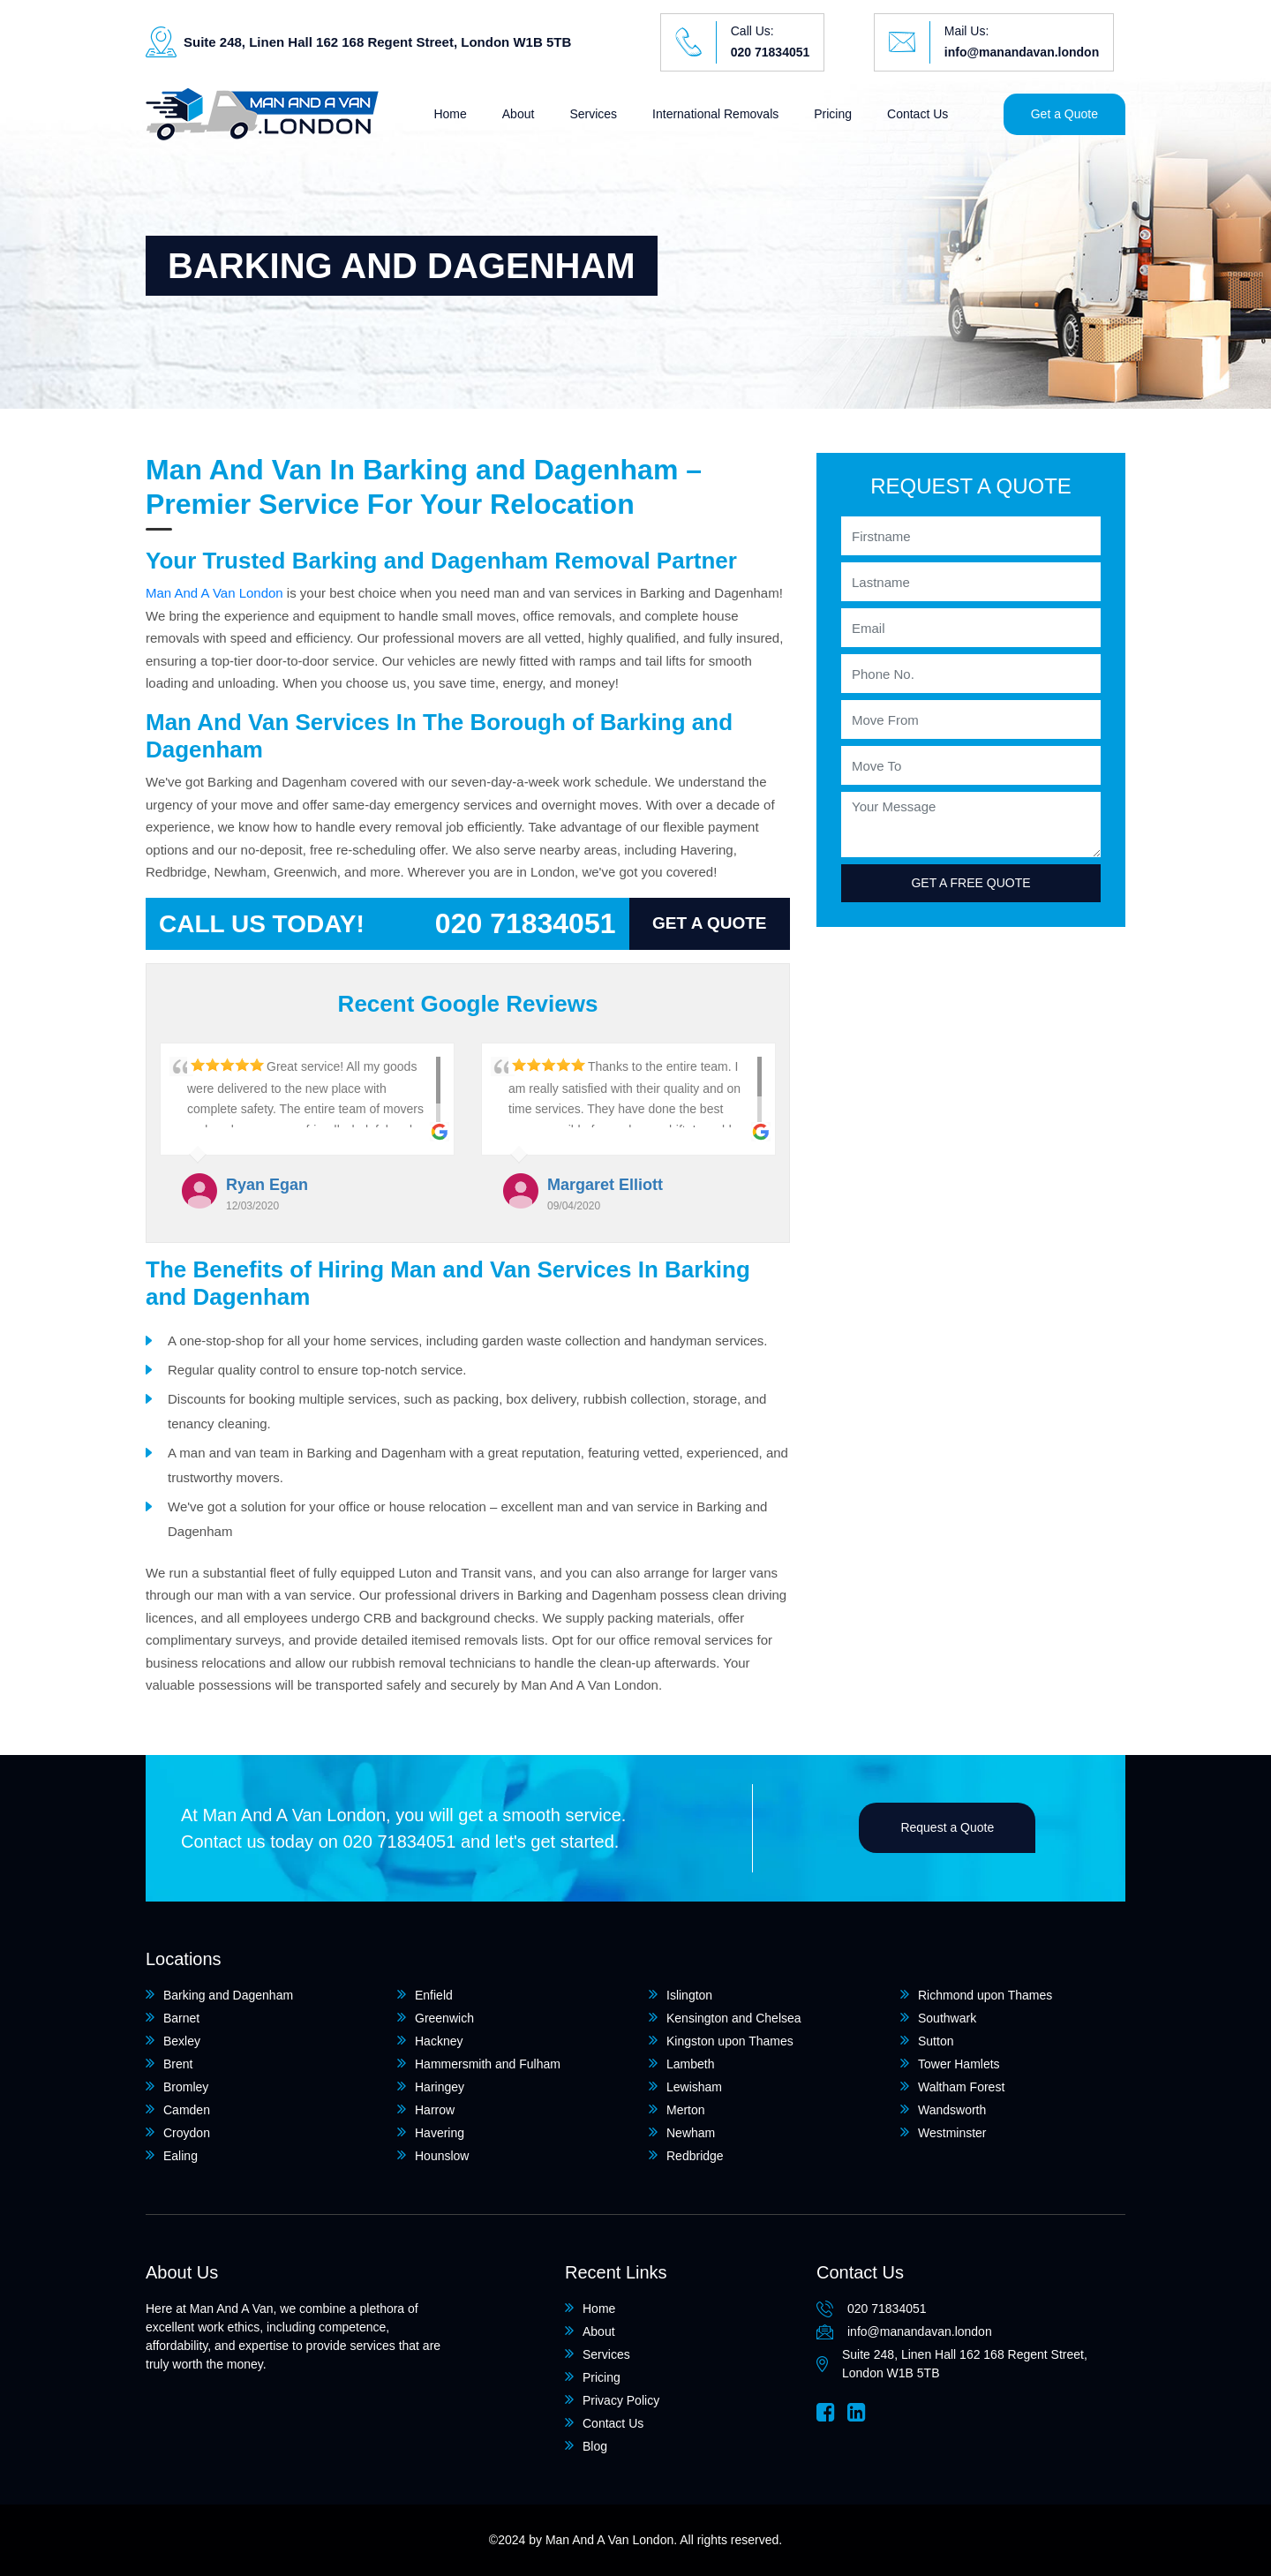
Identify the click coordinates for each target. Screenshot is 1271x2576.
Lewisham (694, 2087)
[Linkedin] (856, 2412)
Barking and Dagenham (228, 1995)
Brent (177, 2064)
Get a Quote (1064, 114)
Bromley (185, 2087)
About (518, 114)
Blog (595, 2446)
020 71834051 (770, 52)
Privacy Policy (621, 2400)
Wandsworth (952, 2110)
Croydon (186, 2133)
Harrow (435, 2110)
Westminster (952, 2133)
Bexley (181, 2041)
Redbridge (695, 2156)
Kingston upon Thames (729, 2041)
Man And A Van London (214, 592)
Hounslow (442, 2156)
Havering (439, 2133)
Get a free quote (970, 883)
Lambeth (690, 2064)
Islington (689, 1995)
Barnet (181, 2018)
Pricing (833, 114)
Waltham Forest (961, 2087)
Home (449, 114)
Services (593, 114)
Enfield (434, 1995)
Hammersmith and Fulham (487, 2064)
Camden (186, 2110)
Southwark (947, 2018)
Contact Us (917, 114)
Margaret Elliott (605, 1185)
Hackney (439, 2041)
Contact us (223, 1841)
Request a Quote (947, 1827)
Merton (685, 2110)
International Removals (715, 114)
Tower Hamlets (959, 2064)
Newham (690, 2133)
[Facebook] (825, 2412)
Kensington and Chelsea (733, 2018)
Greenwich (444, 2018)
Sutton (935, 2041)
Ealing (180, 2156)
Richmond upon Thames (985, 1995)
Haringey (439, 2087)
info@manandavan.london (1021, 52)
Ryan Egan (267, 1185)
